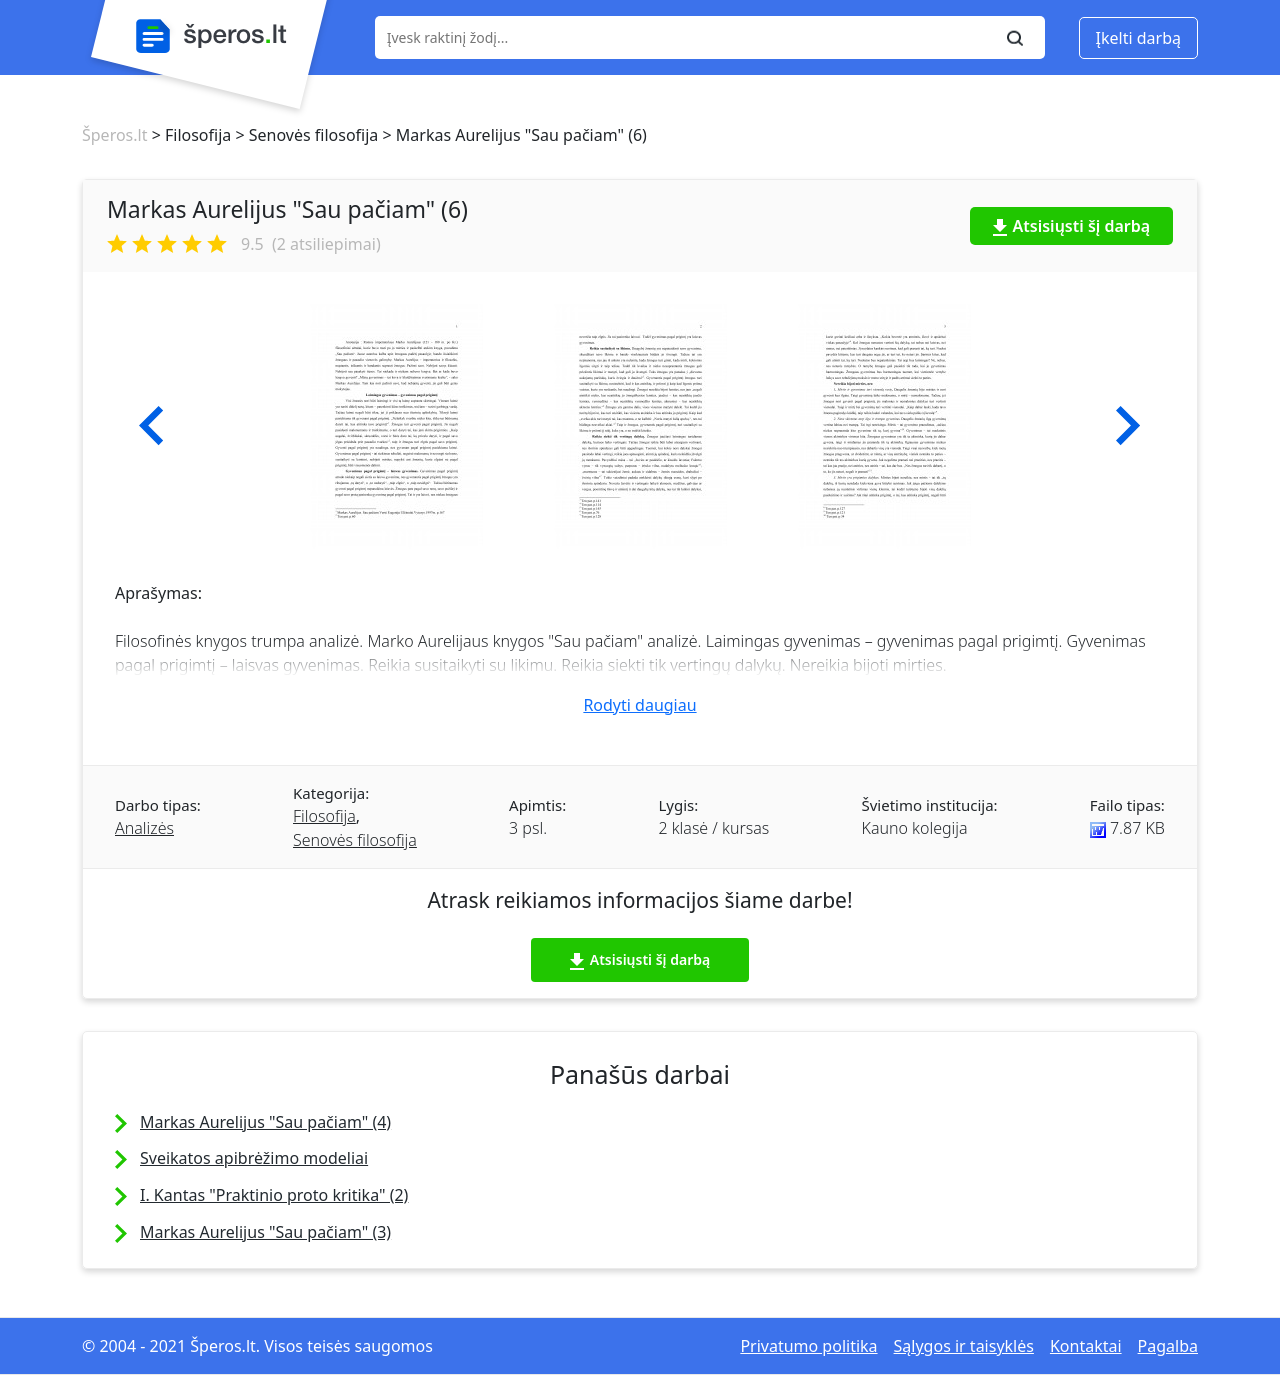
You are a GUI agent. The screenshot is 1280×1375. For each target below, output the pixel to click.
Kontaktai (1086, 1346)
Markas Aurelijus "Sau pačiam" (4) (265, 1122)
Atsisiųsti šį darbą (1072, 226)
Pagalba (1168, 1346)
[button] (151, 426)
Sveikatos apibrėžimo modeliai (254, 1158)
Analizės (144, 828)
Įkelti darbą (1138, 38)
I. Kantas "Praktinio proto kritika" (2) (274, 1195)
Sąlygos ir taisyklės (964, 1346)
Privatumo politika (808, 1346)
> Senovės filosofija (304, 135)
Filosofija (324, 816)
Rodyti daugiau (639, 705)
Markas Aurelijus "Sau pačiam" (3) (265, 1232)
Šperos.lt (114, 135)
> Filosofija (189, 135)
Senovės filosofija (355, 840)
